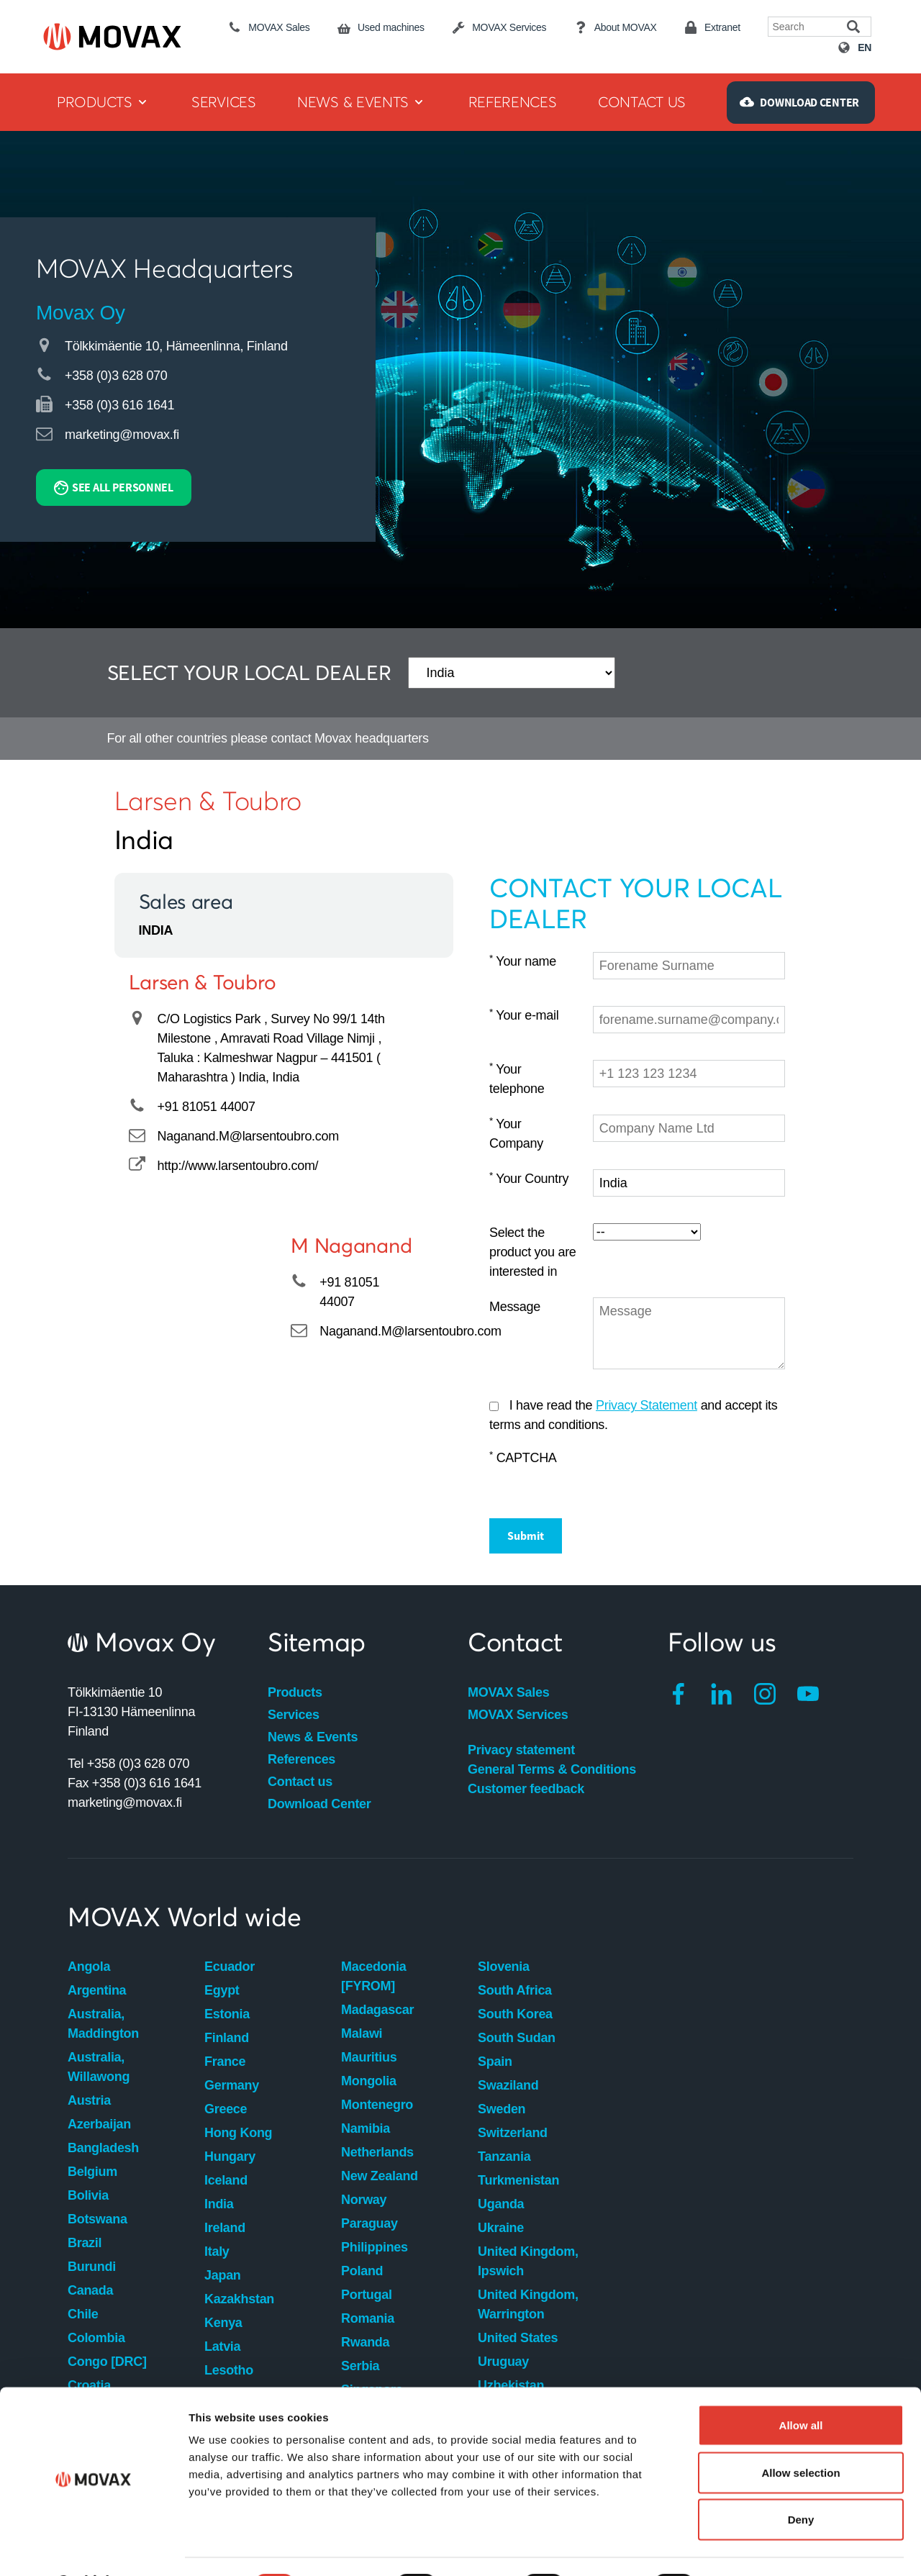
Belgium (92, 2171)
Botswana (97, 2219)
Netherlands (377, 2152)
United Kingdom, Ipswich (528, 2261)
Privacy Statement (646, 1405)
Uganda (501, 2204)
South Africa (515, 1990)
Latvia (222, 2346)
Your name (522, 961)
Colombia (96, 2338)
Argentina (97, 1990)
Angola (89, 1966)
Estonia (227, 2014)
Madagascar (377, 2010)
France (224, 2061)
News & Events (313, 1737)
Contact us (300, 1781)
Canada (90, 2290)
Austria (89, 2100)
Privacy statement (521, 1750)
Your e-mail (523, 1015)
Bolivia (88, 2195)
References (301, 1759)
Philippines (374, 2247)
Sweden (501, 2109)
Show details (755, 2547)
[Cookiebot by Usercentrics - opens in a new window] (93, 2548)
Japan (222, 2275)
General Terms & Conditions (552, 1769)
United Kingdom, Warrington (528, 2304)
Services (293, 1714)
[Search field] (808, 26)
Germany (231, 2085)
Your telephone (516, 1079)
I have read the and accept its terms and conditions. (633, 1415)
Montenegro (377, 2104)
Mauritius (368, 2057)
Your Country (528, 1178)
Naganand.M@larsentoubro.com (248, 1136)
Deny (801, 2481)
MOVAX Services (518, 1714)
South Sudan (516, 2038)
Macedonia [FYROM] (373, 1976)
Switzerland (513, 2133)
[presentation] (702, 1476)
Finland (226, 2038)
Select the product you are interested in (532, 1252)
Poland (362, 2271)
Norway (363, 2199)
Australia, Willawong (99, 2067)
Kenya (223, 2323)
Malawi (361, 2033)
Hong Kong (238, 2133)
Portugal (366, 2294)
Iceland (226, 2180)
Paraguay (369, 2223)
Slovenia (504, 1966)
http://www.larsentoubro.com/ (238, 1165)
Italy (217, 2251)
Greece (225, 2109)
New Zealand (379, 2176)
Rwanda (365, 2342)
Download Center (319, 1804)
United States (518, 2338)
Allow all (801, 2387)
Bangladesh (103, 2148)
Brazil (84, 2243)
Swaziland (508, 2085)
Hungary (229, 2156)
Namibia (365, 2128)
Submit (525, 1535)
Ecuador (229, 1966)
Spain (495, 2061)
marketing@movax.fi (122, 434)
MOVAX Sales (508, 1692)
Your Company (516, 1133)
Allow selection (800, 2434)
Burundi (92, 2266)
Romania (367, 2318)
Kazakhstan (239, 2299)
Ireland (224, 2228)
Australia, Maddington (103, 2024)
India (219, 2204)
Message (514, 1307)
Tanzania (504, 2156)
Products (295, 1692)
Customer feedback (526, 1789)
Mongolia (368, 2081)
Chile (83, 2314)
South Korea (515, 2014)
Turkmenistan (518, 2180)
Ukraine (501, 2228)
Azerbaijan (99, 2124)
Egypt (222, 1990)
